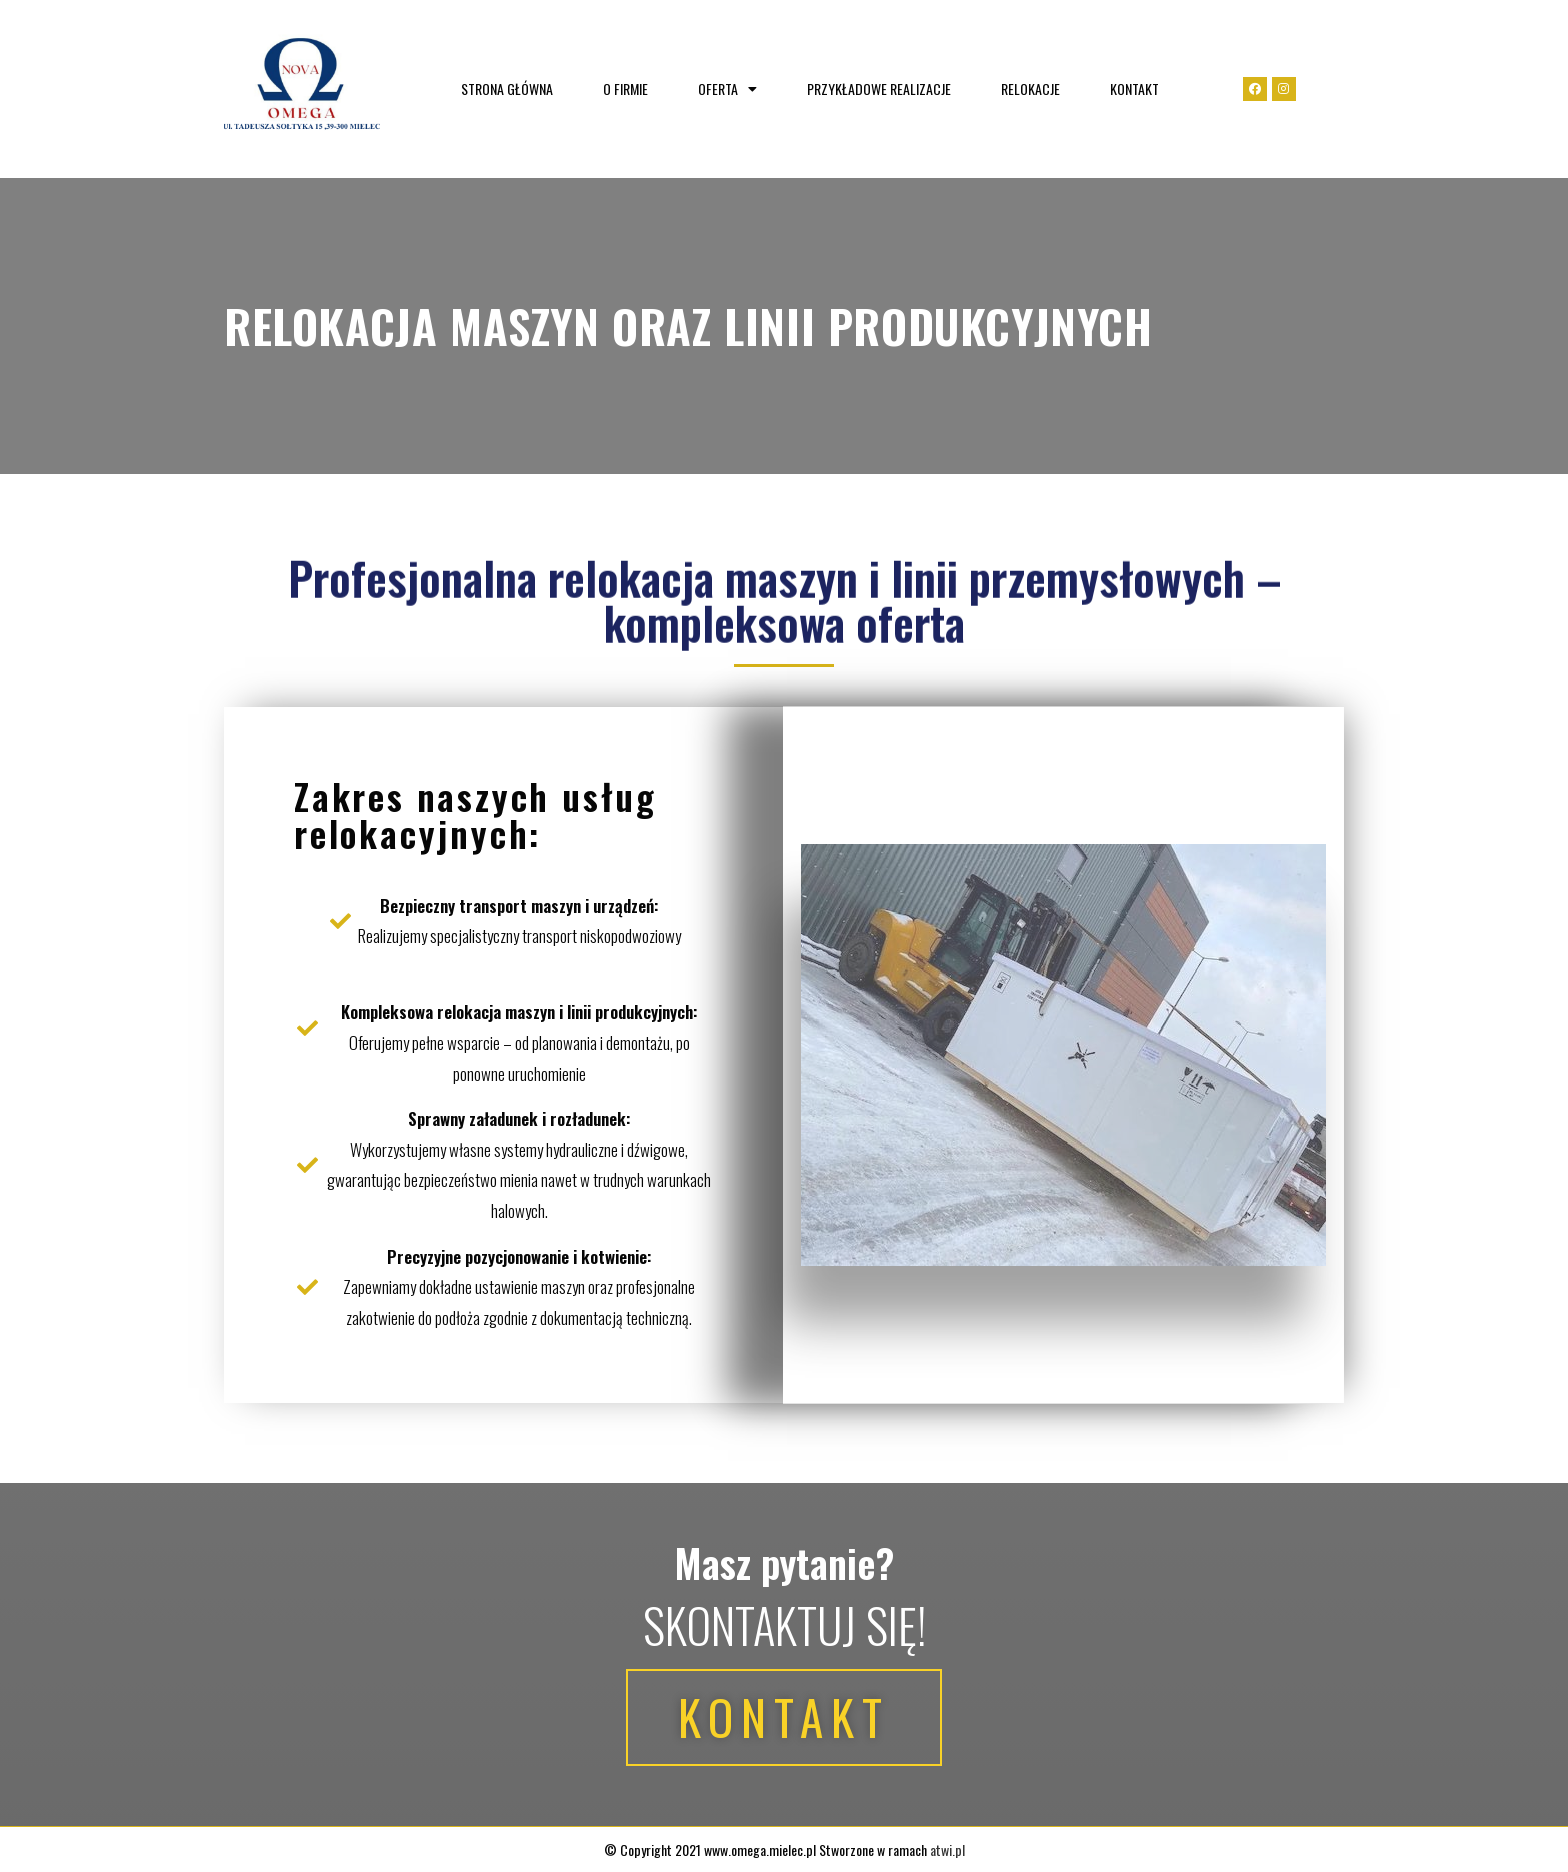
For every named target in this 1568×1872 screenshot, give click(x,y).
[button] (783, 1717)
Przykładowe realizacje (879, 88)
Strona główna (507, 88)
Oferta (727, 88)
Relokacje (1030, 88)
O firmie (625, 88)
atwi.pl (947, 1849)
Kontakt (1134, 88)
